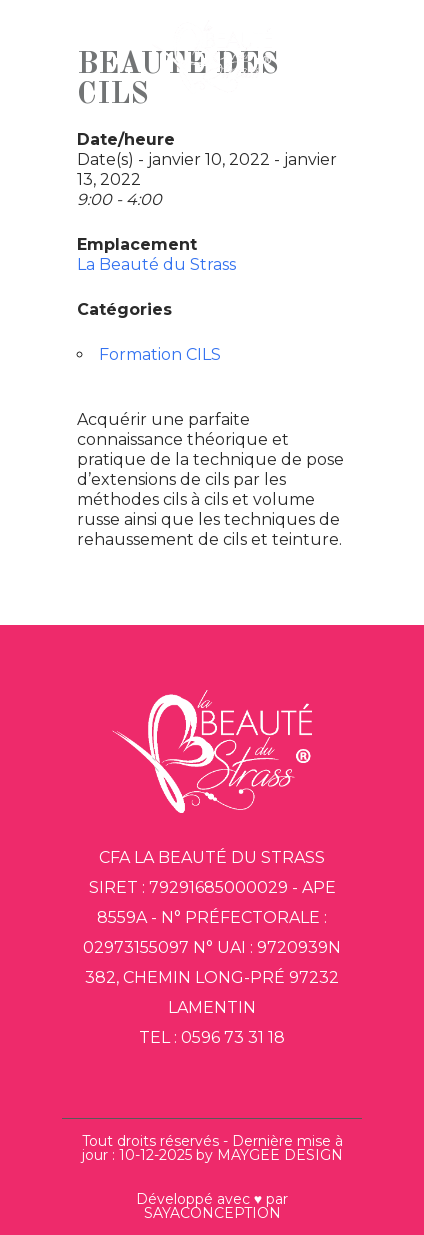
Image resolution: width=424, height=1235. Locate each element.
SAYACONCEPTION (212, 1213)
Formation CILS (160, 354)
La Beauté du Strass (156, 264)
